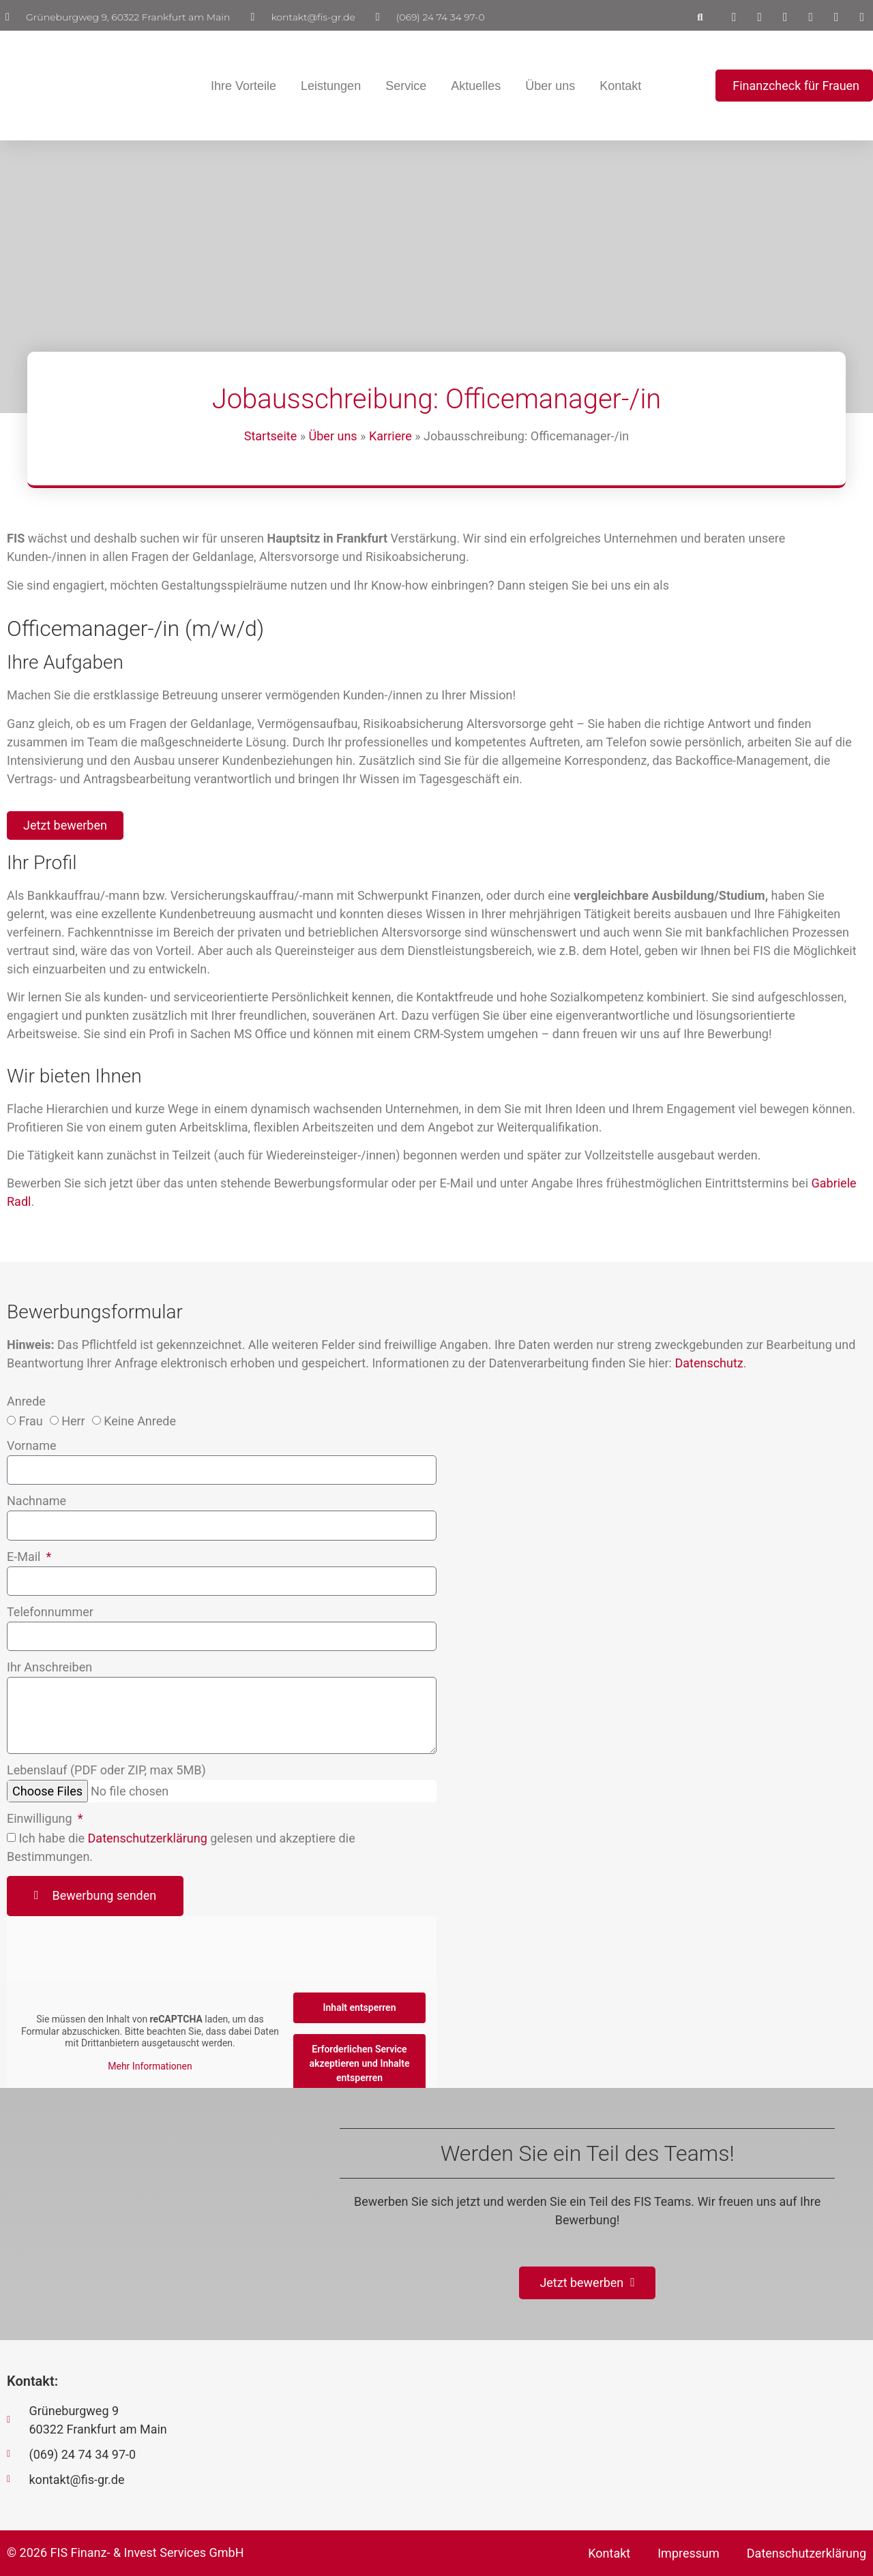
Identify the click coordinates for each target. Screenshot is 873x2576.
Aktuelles (476, 86)
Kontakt (620, 86)
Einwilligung (41, 1819)
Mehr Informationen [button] (150, 2066)
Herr (73, 1421)
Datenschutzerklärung (147, 1838)
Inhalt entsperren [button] (359, 2007)
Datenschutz (709, 1363)
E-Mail (25, 1557)
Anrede (26, 1402)
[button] (700, 17)
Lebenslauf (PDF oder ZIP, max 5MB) (106, 1770)
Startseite (270, 436)
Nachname (36, 1502)
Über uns (550, 86)
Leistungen (331, 86)
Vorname (31, 1446)
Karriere (390, 436)
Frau (30, 1421)
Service (405, 86)
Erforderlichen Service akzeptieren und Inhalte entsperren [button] (360, 2063)
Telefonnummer (50, 1612)
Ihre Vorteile (243, 86)
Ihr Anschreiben (49, 1667)
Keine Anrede (140, 1421)
